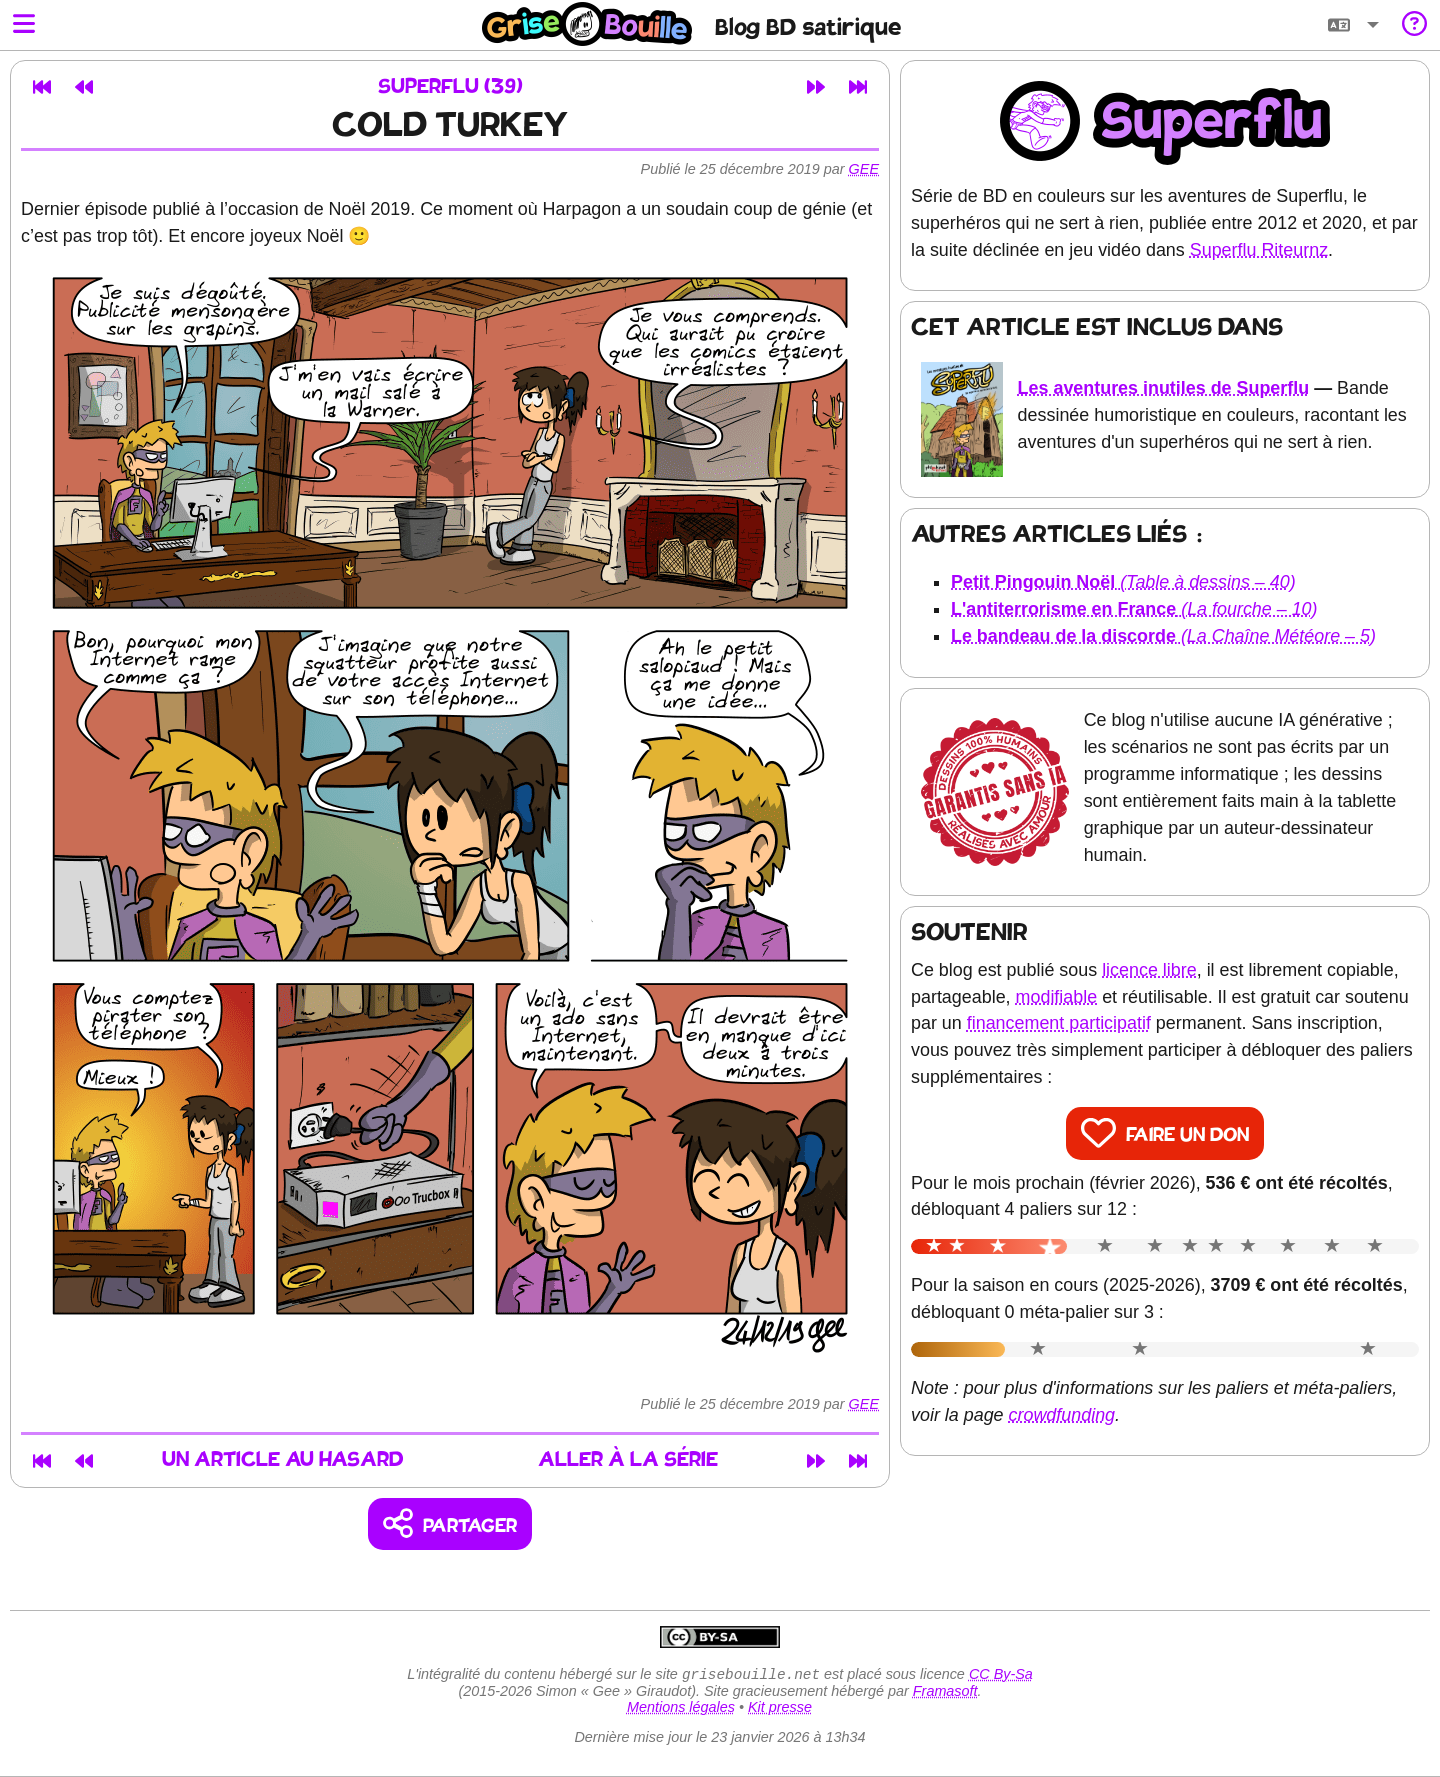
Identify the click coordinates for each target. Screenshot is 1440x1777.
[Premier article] (42, 87)
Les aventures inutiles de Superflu (1164, 388)
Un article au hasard (283, 1460)
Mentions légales (681, 1709)
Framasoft (945, 1693)
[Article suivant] (816, 87)
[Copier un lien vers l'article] (450, 1524)
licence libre (1149, 970)
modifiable (1057, 997)
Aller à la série (628, 1460)
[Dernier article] (858, 87)
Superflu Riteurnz (1259, 250)
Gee (864, 169)
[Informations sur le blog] (1414, 25)
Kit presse (780, 1709)
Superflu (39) (450, 87)
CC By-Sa (1001, 1676)
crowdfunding (1062, 1415)
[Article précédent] (84, 87)
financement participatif (1059, 1023)
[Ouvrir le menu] (24, 25)
